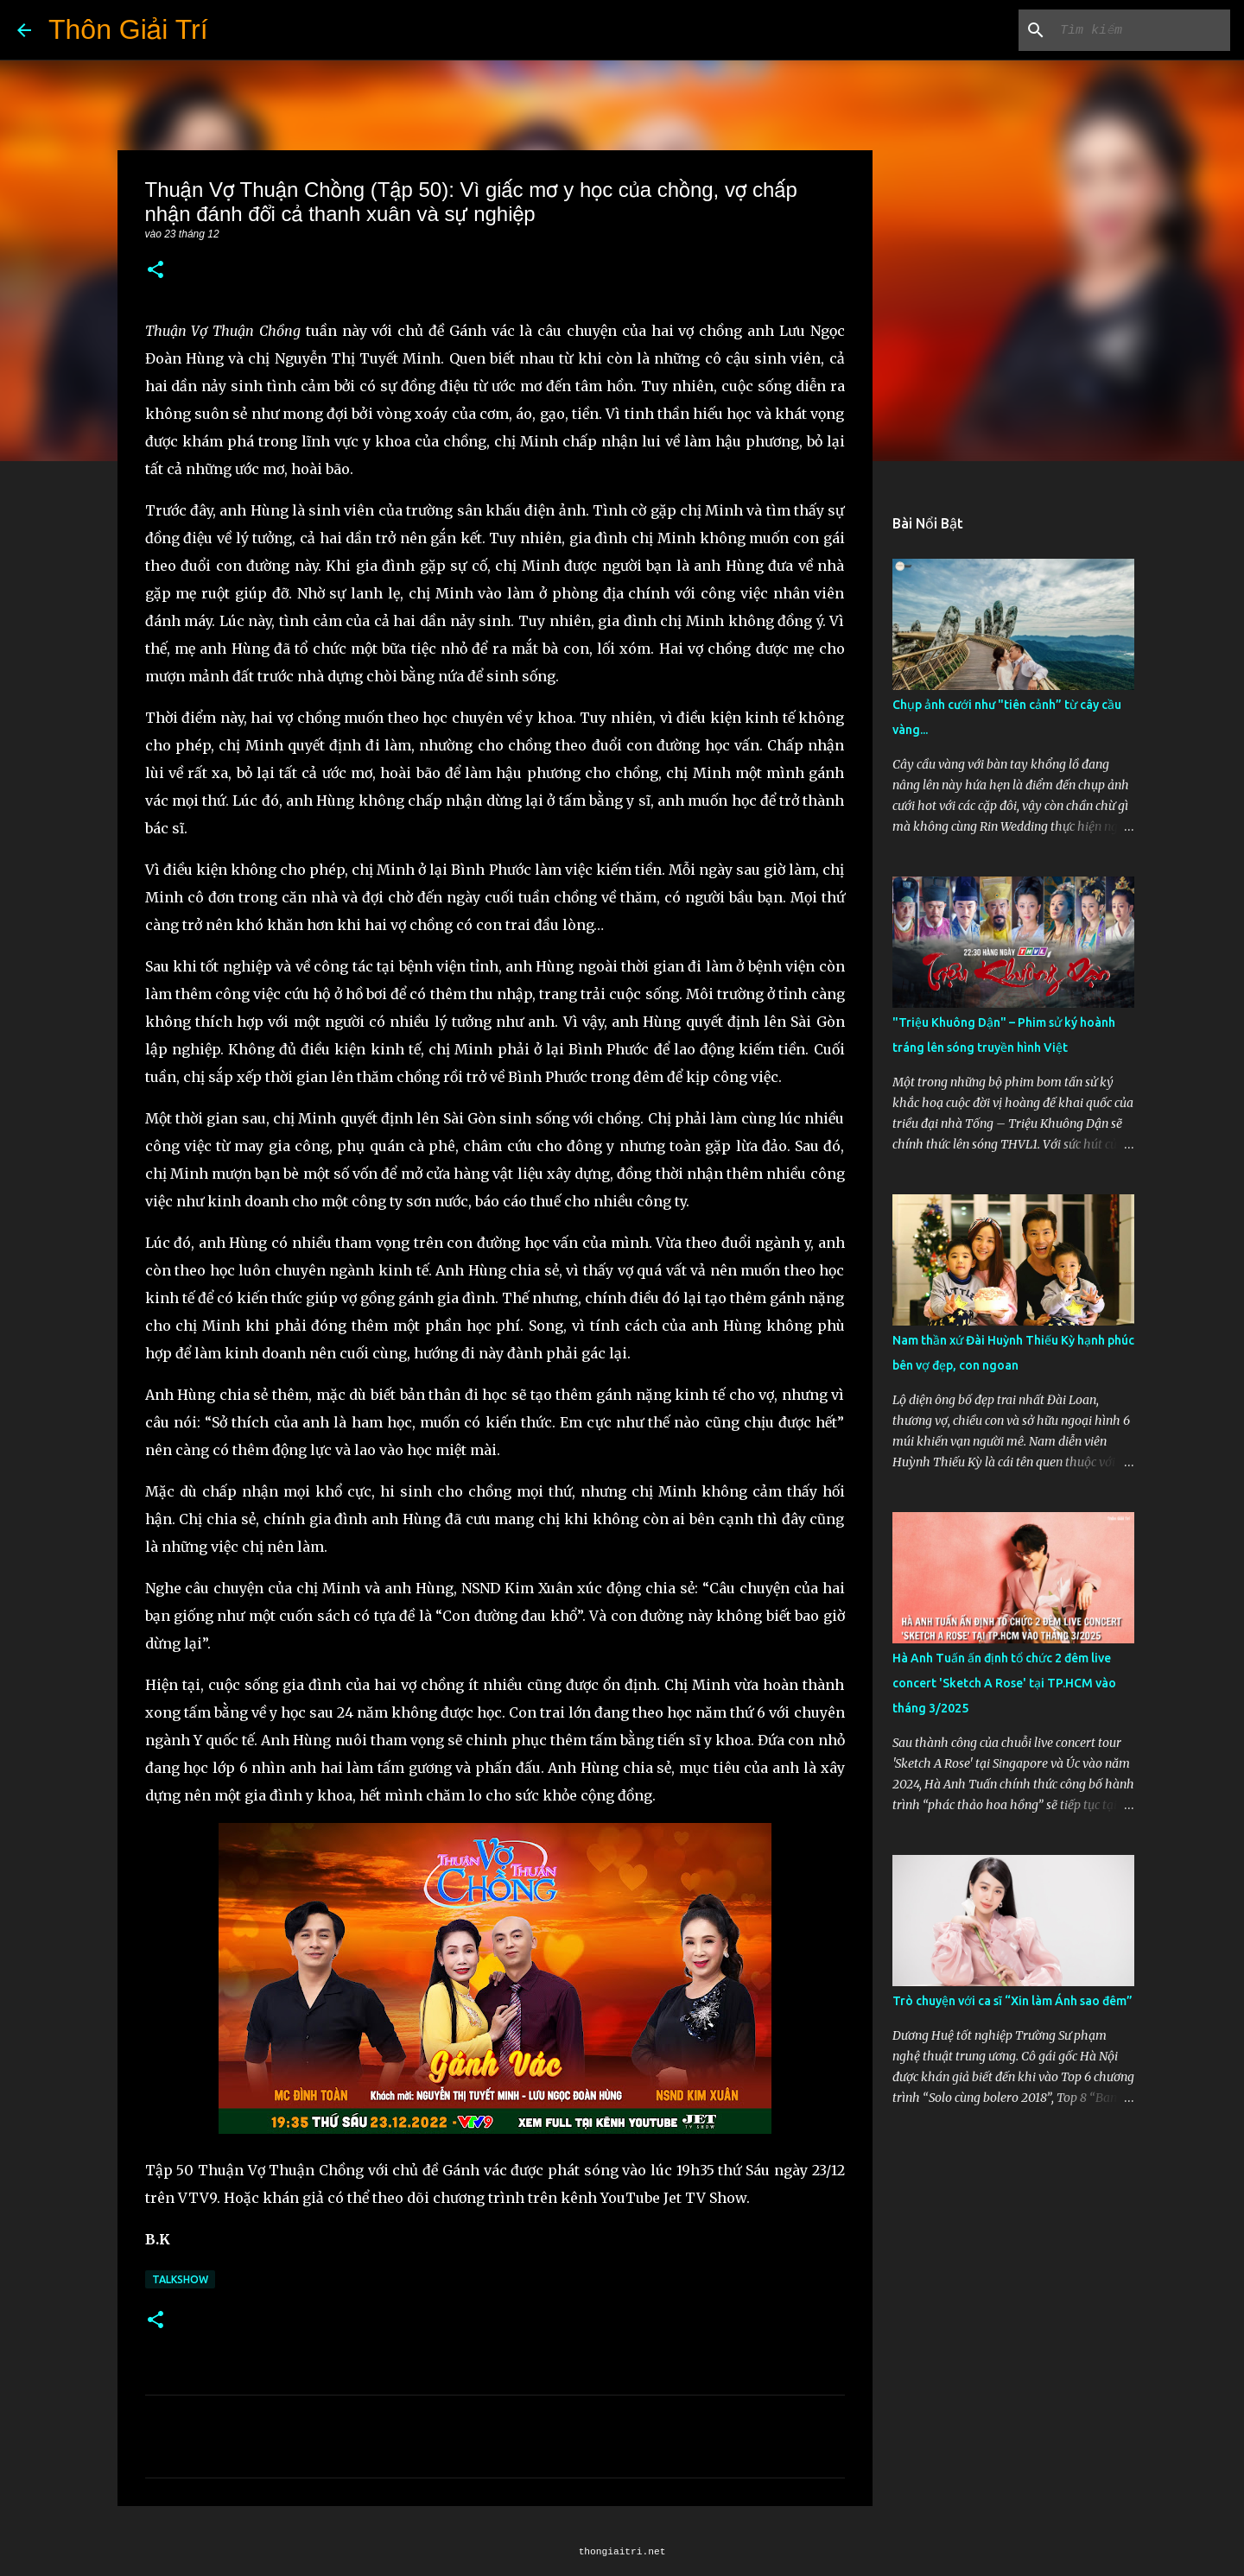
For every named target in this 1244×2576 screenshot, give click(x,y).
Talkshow (180, 2279)
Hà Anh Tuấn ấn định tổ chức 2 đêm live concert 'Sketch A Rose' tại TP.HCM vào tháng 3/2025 (1004, 1683)
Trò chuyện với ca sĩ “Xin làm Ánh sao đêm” (1012, 2001)
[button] (155, 270)
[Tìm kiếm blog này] (1139, 30)
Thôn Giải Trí (128, 29)
